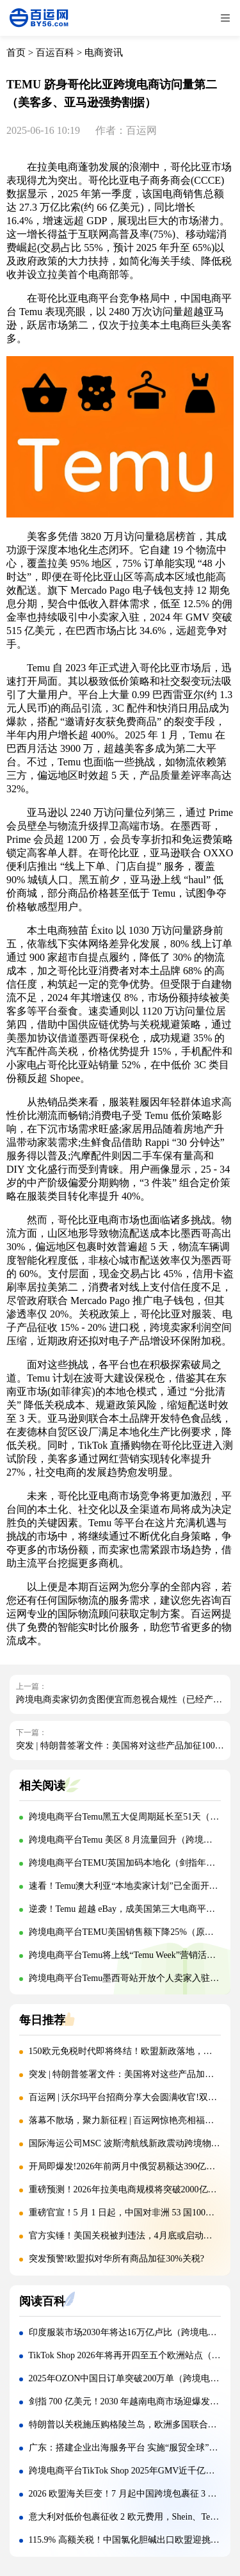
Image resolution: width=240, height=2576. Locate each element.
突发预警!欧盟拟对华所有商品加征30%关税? (117, 2258)
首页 (16, 52)
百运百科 (55, 52)
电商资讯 (103, 52)
